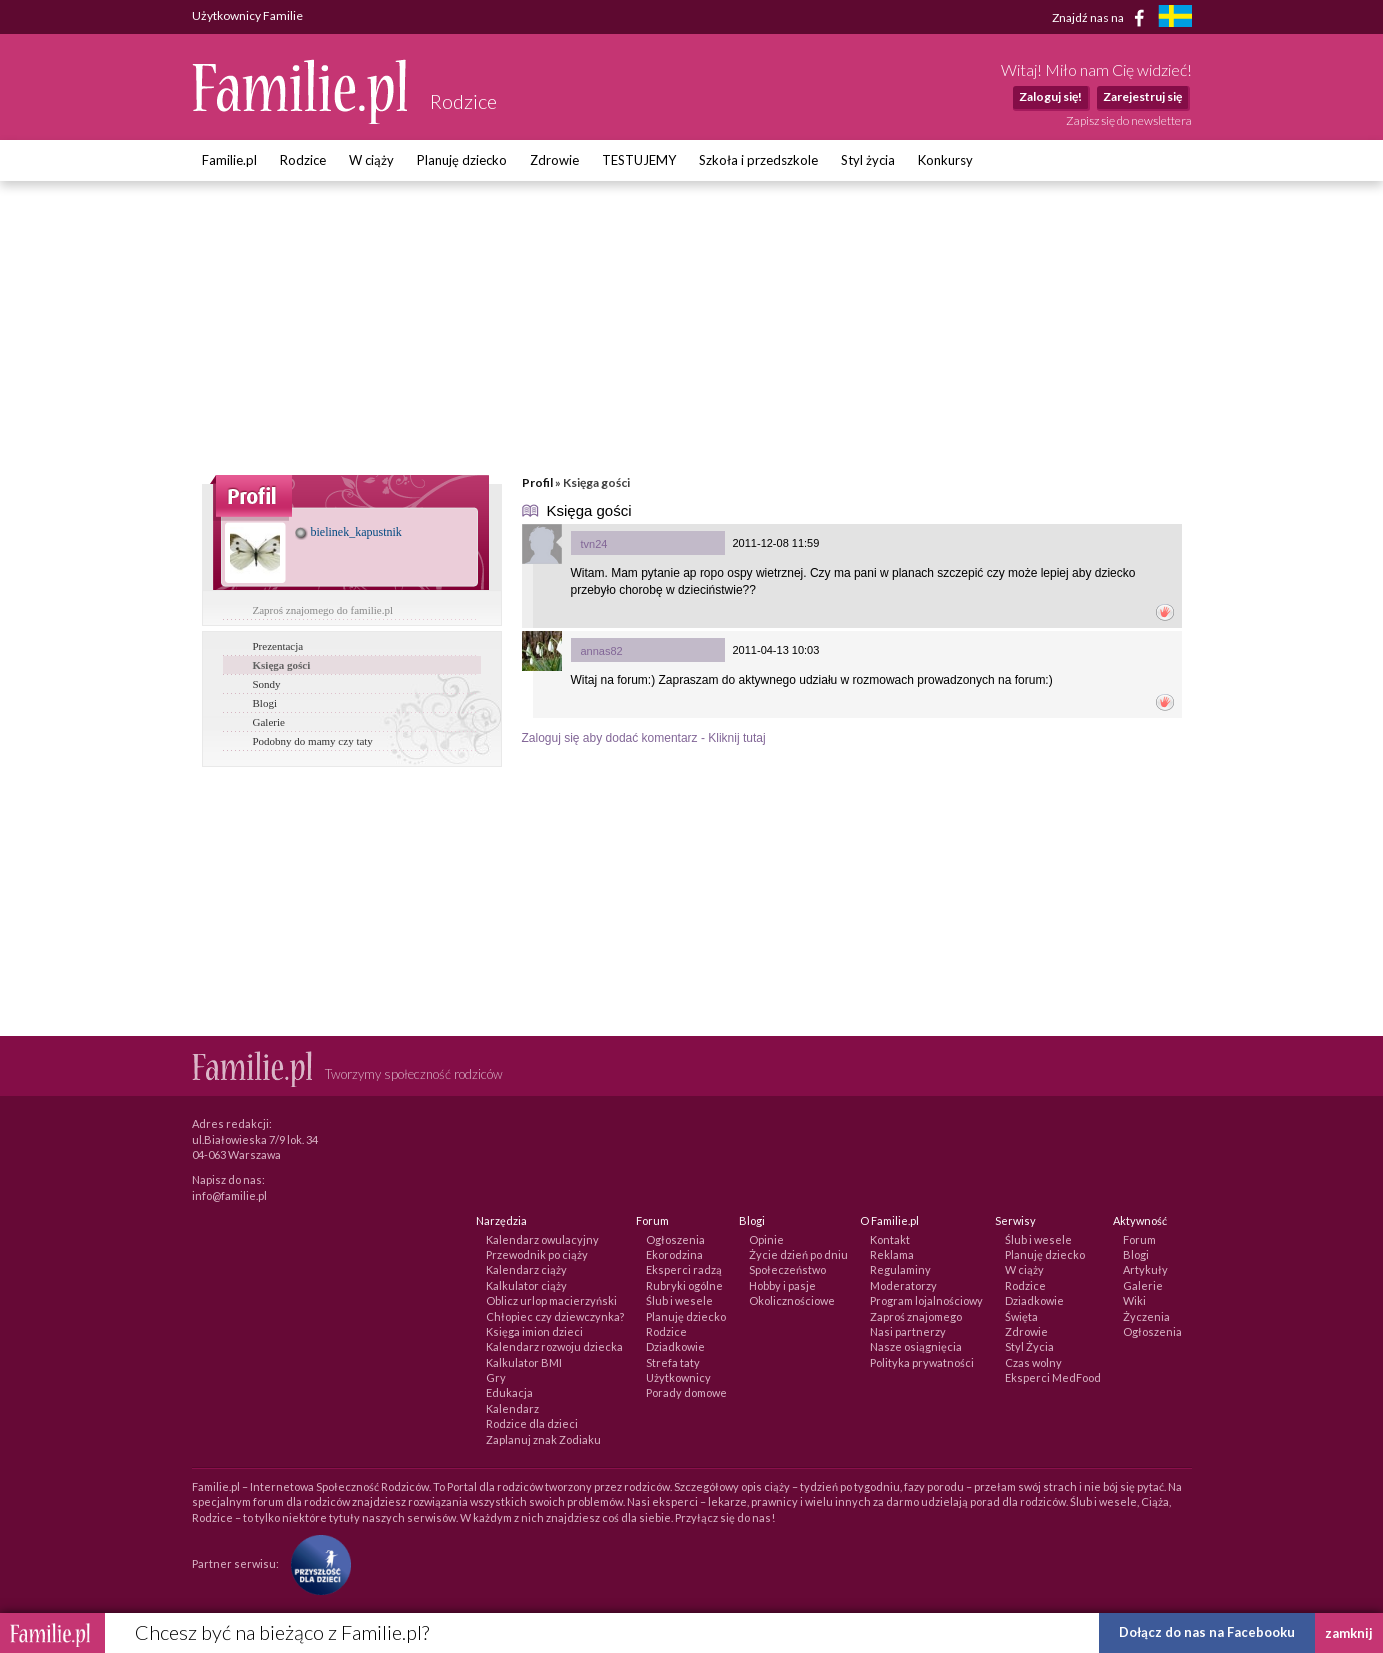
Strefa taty (673, 1362)
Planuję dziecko (462, 160)
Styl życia (868, 160)
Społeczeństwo (787, 1269)
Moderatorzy (903, 1285)
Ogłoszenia (675, 1239)
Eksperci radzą (684, 1269)
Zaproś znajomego (916, 1316)
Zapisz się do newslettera (1129, 120)
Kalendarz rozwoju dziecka (554, 1346)
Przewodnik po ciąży (537, 1254)
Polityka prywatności (922, 1362)
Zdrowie (554, 160)
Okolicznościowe (792, 1300)
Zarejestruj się (1142, 96)
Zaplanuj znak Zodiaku (543, 1439)
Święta (1021, 1316)
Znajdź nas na (1101, 18)
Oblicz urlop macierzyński (551, 1300)
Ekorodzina (674, 1254)
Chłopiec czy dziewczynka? (555, 1316)
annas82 (602, 651)
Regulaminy (900, 1269)
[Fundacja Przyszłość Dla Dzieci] (316, 1563)
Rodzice (303, 160)
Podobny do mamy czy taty (313, 741)
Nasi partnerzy (908, 1331)
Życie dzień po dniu (798, 1254)
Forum (1139, 1239)
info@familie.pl (229, 1195)
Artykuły (1145, 1269)
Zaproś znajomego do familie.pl (323, 610)
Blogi (265, 703)
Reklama (892, 1254)
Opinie (766, 1239)
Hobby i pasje (782, 1285)
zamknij (1349, 1633)
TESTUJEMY (639, 160)
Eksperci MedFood (1053, 1377)
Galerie (269, 722)
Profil (537, 482)
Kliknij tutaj (736, 738)
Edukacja (509, 1392)
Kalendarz (512, 1408)
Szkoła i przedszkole (758, 160)
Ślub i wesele (679, 1300)
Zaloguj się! (1050, 96)
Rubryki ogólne (684, 1285)
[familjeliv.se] (1175, 18)
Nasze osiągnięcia (916, 1346)
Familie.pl (229, 160)
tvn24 (594, 544)
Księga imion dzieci (534, 1331)
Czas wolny (1033, 1362)
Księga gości (282, 665)
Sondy (267, 684)
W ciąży (371, 160)
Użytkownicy (678, 1377)
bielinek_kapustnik (348, 532)
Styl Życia (1029, 1346)
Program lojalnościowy (926, 1300)
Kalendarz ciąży (526, 1269)
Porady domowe (686, 1392)
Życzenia (1146, 1316)
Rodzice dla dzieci (532, 1423)
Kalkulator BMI (524, 1362)
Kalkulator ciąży (526, 1285)
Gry (496, 1377)
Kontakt (890, 1239)
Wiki (1134, 1300)
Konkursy (945, 160)
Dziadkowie (675, 1346)
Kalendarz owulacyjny (542, 1239)
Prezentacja (278, 646)
